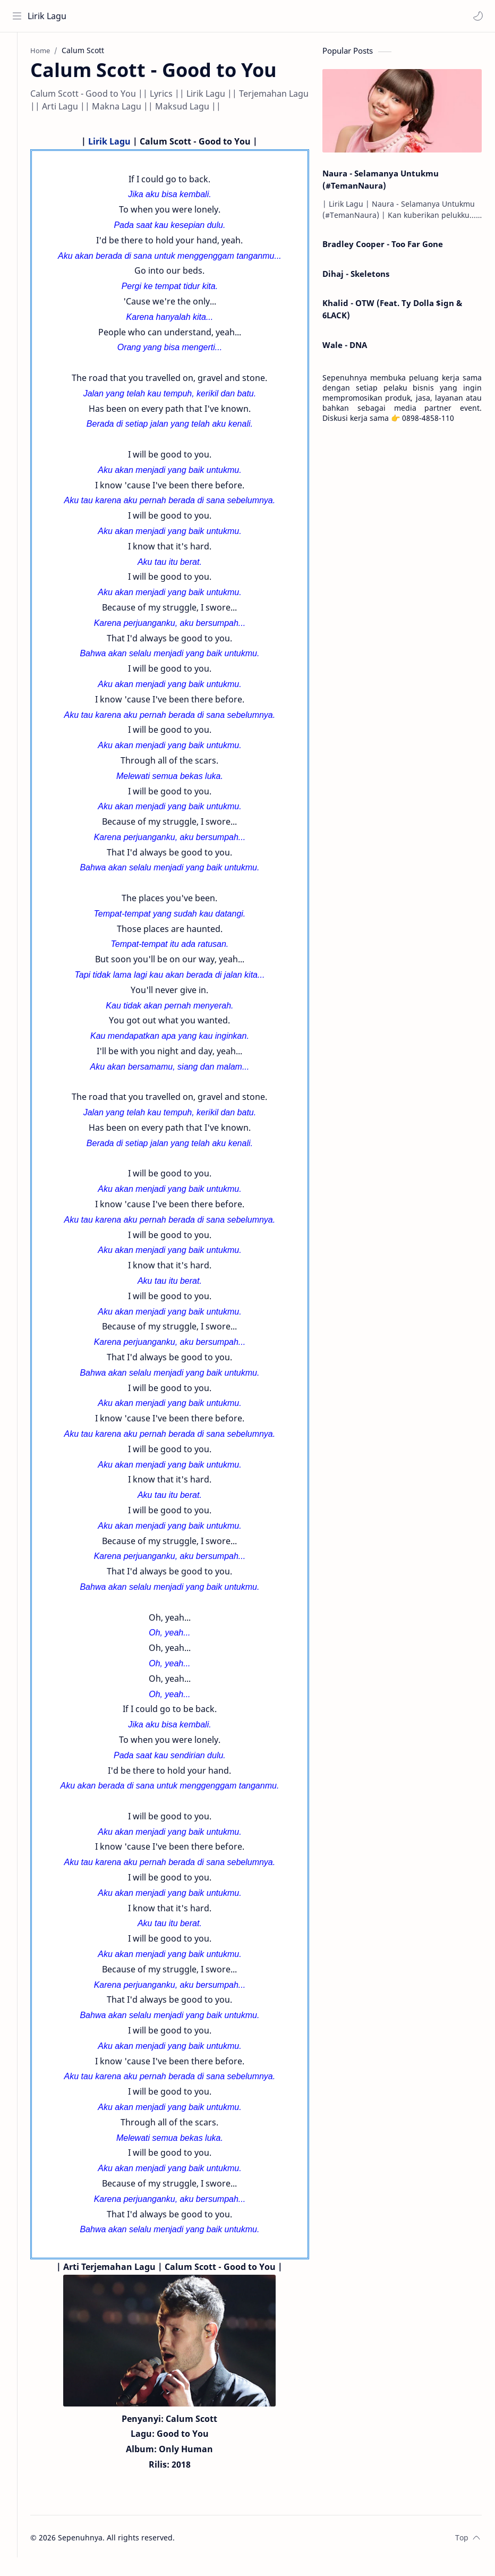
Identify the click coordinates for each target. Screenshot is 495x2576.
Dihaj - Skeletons (355, 276)
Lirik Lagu (48, 16)
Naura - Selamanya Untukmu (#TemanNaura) (380, 182)
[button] (476, 16)
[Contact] (18, 96)
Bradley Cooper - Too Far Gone (382, 247)
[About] (18, 75)
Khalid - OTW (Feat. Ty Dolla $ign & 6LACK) (392, 312)
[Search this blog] (220, 16)
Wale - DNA (344, 348)
